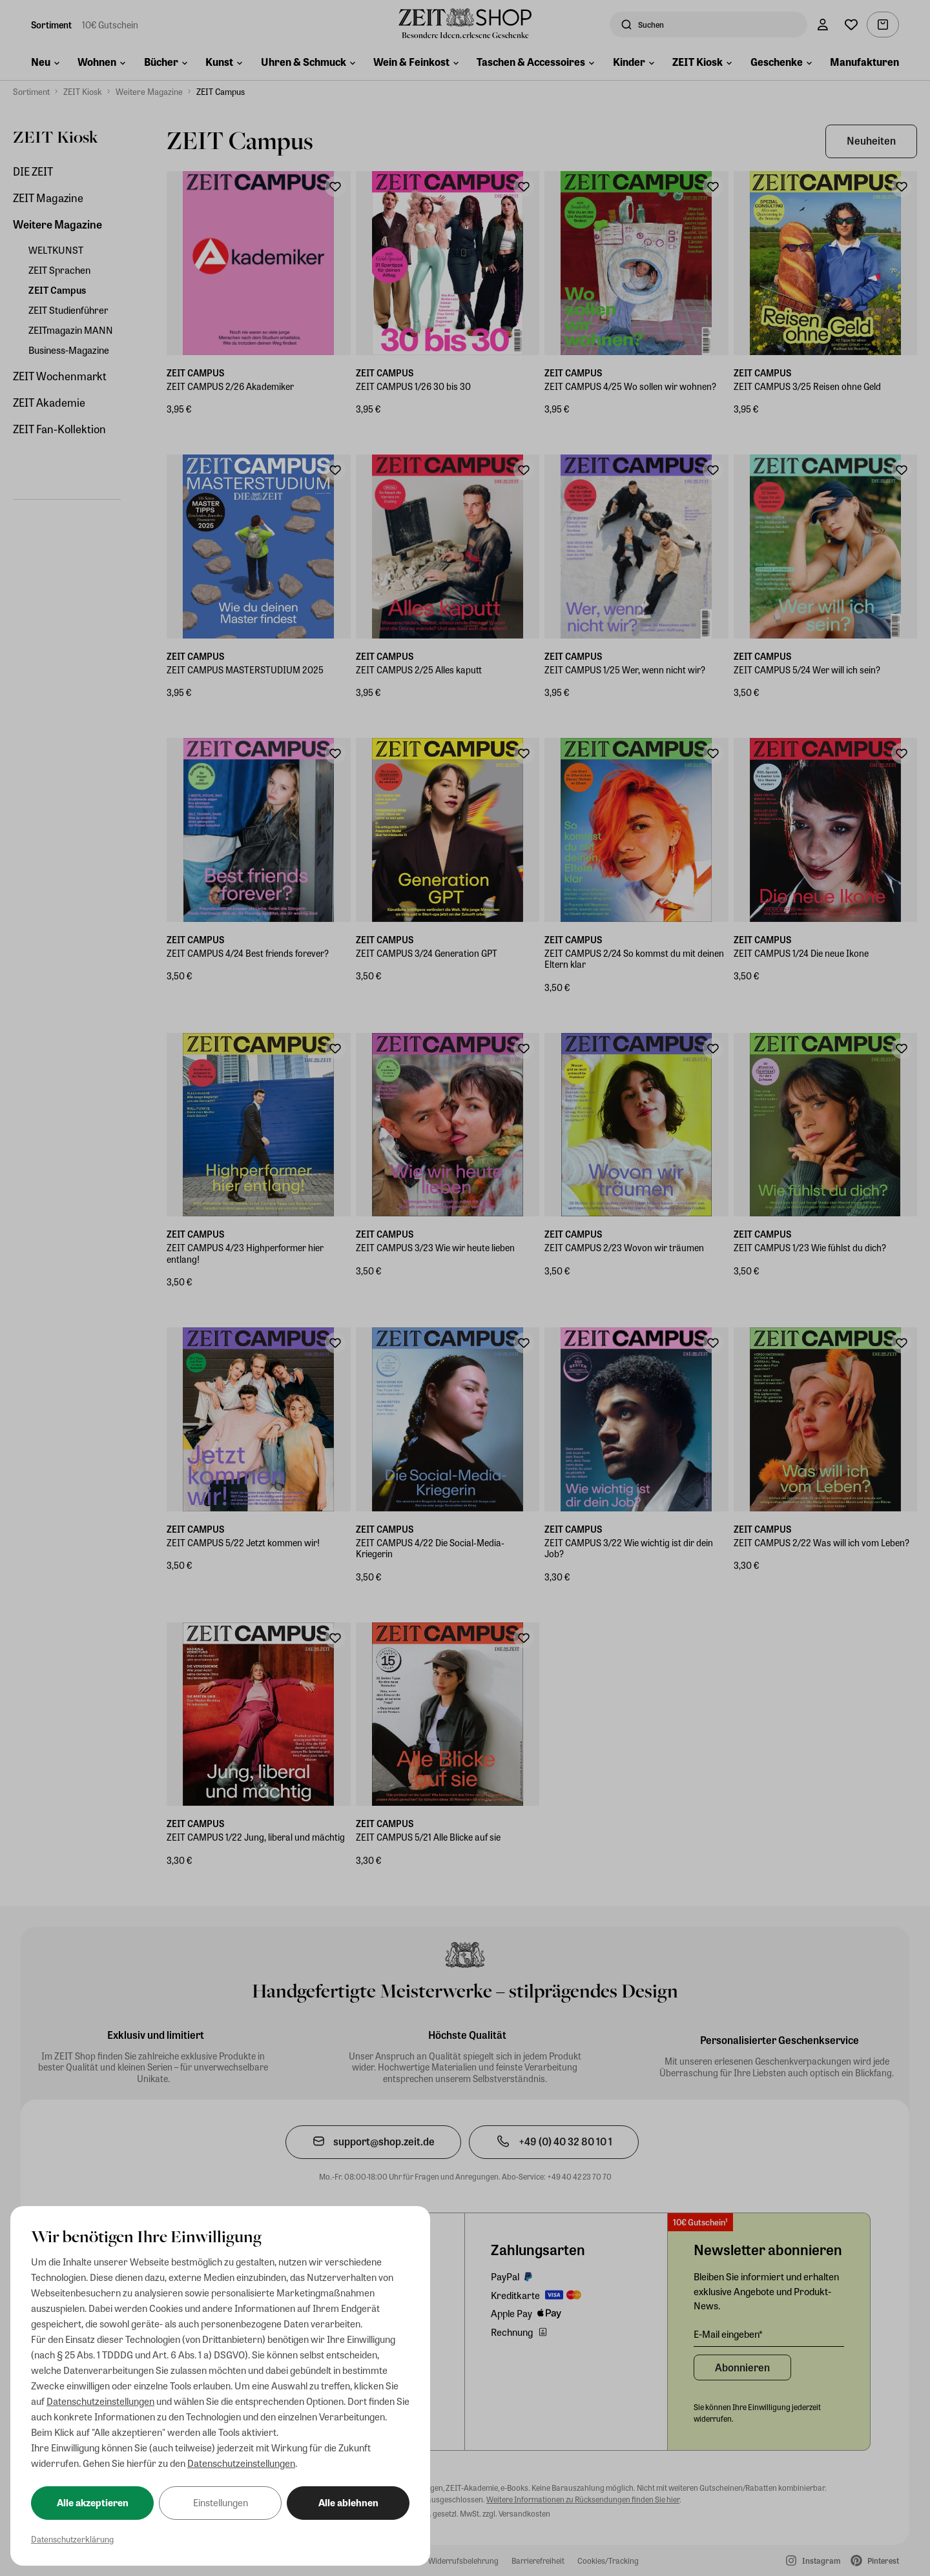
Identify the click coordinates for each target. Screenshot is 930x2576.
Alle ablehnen (348, 2502)
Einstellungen (220, 2502)
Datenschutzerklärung (72, 2539)
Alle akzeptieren (93, 2502)
